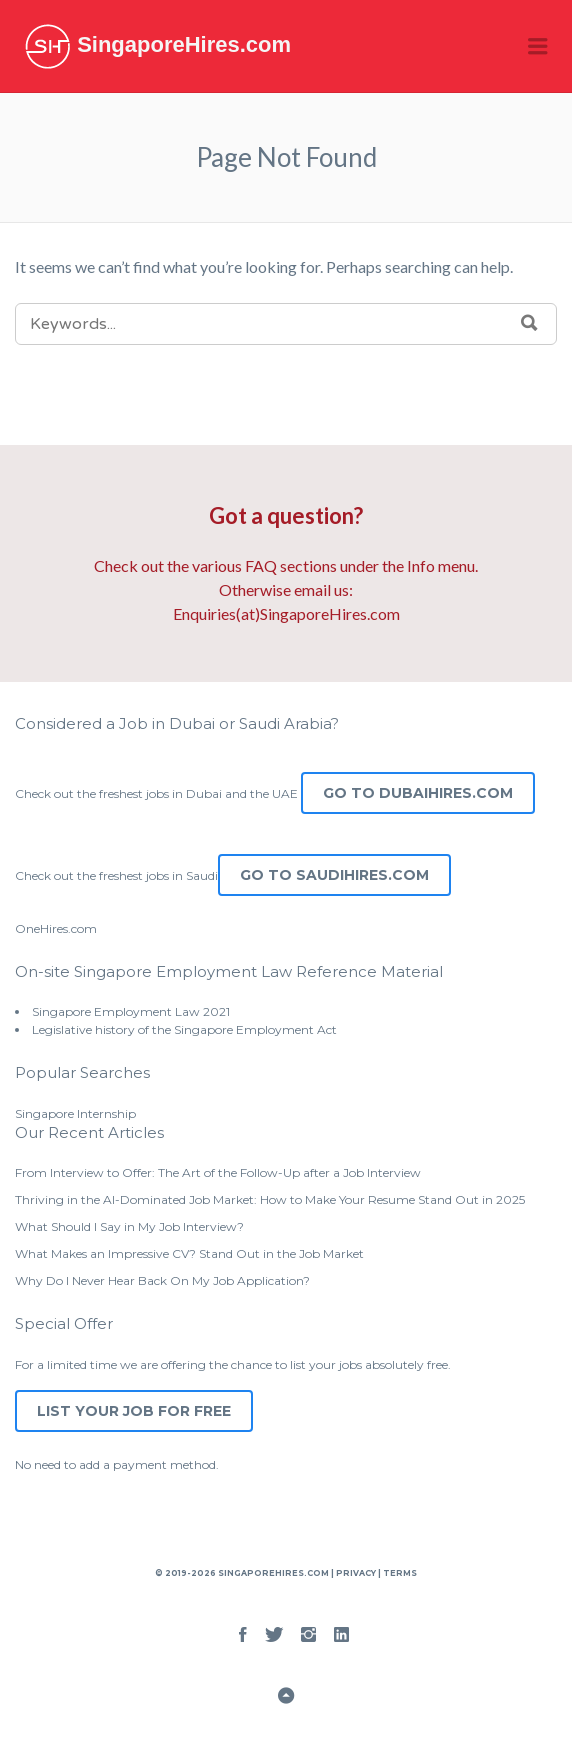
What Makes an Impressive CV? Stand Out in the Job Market (189, 1253)
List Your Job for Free (134, 1411)
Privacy (356, 1573)
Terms (399, 1573)
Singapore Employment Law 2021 (131, 1011)
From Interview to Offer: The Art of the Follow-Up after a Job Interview (218, 1172)
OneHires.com (56, 928)
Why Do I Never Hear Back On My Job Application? (162, 1280)
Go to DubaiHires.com (418, 793)
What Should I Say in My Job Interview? (129, 1226)
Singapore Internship (75, 1113)
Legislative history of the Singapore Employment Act (184, 1029)
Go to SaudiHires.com (334, 875)
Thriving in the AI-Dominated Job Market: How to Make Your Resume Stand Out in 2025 (270, 1199)
